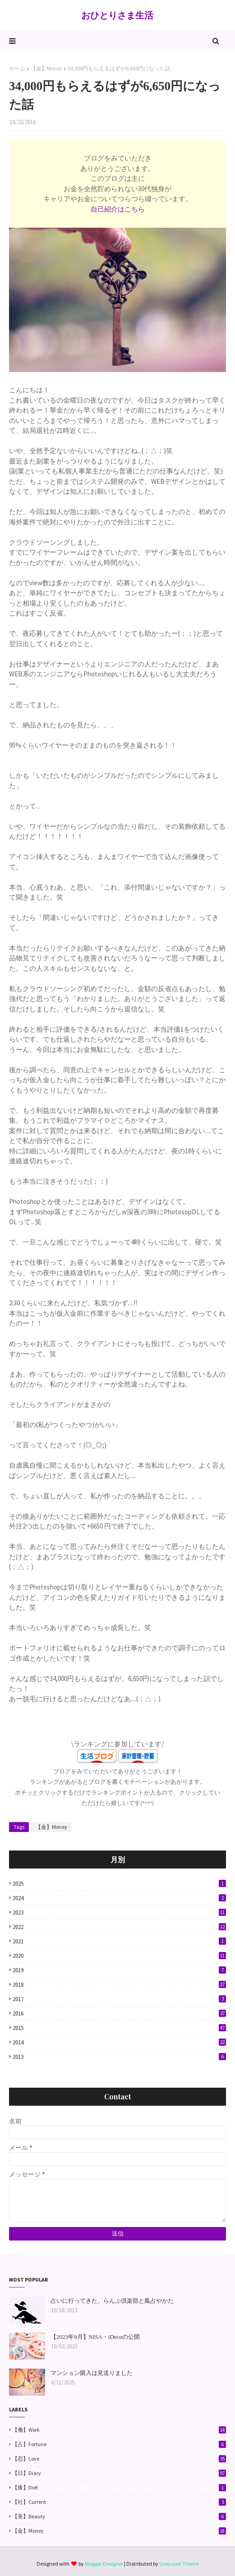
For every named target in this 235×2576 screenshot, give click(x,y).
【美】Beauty (119, 2516)
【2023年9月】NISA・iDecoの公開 (95, 2336)
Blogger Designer (104, 2563)
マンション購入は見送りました (92, 2372)
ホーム (17, 68)
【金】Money (46, 68)
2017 (119, 1999)
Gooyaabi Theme (179, 2563)
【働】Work (119, 2430)
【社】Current (119, 2502)
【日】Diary (119, 2473)
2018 (119, 1984)
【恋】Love (119, 2458)
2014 (119, 2042)
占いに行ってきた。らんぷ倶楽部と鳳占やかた (112, 2300)
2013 (119, 2057)
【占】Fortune (119, 2444)
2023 (119, 1912)
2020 (119, 1956)
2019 (119, 1970)
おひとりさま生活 (117, 15)
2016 (119, 2013)
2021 (119, 1941)
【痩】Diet (119, 2487)
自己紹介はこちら (118, 209)
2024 (119, 1898)
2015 (119, 2028)
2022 (119, 1927)
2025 (119, 1883)
